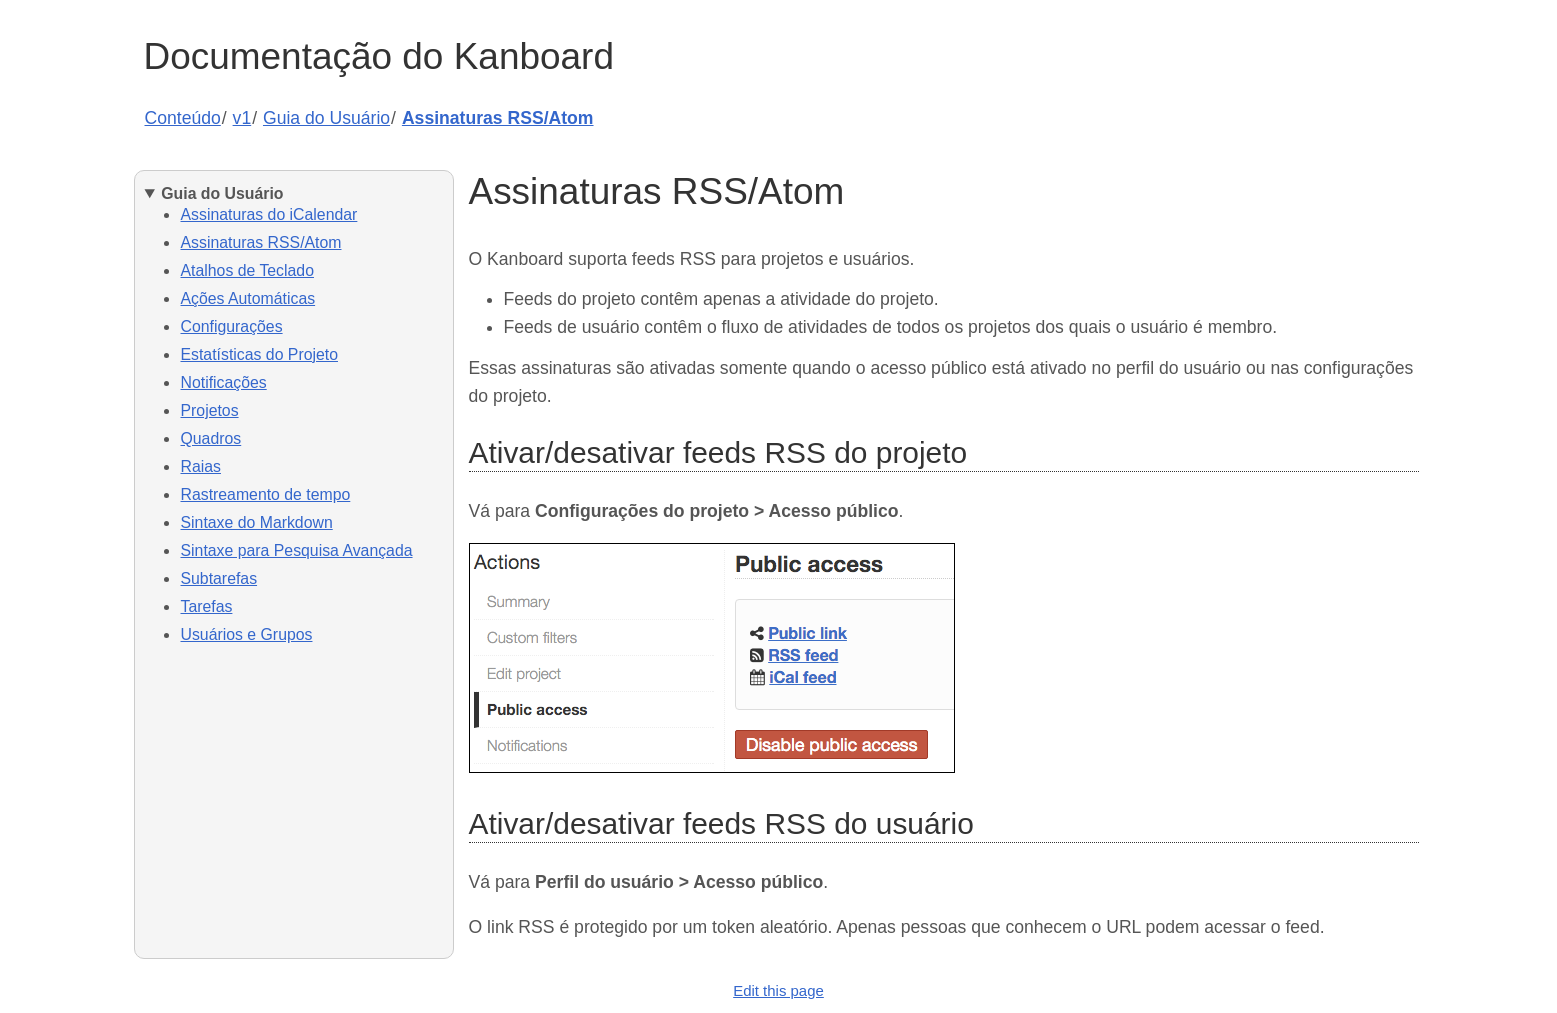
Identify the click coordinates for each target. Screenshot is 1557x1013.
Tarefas (207, 606)
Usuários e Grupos (247, 634)
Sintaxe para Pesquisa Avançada (297, 550)
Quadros (211, 438)
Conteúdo (183, 118)
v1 (242, 118)
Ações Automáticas (248, 298)
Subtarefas (219, 578)
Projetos (210, 410)
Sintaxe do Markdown (257, 522)
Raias (201, 466)
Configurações (232, 326)
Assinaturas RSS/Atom (498, 118)
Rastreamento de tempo (266, 494)
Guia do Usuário (326, 118)
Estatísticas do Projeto (259, 354)
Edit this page (778, 990)
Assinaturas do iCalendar (269, 214)
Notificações (224, 382)
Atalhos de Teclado (247, 270)
